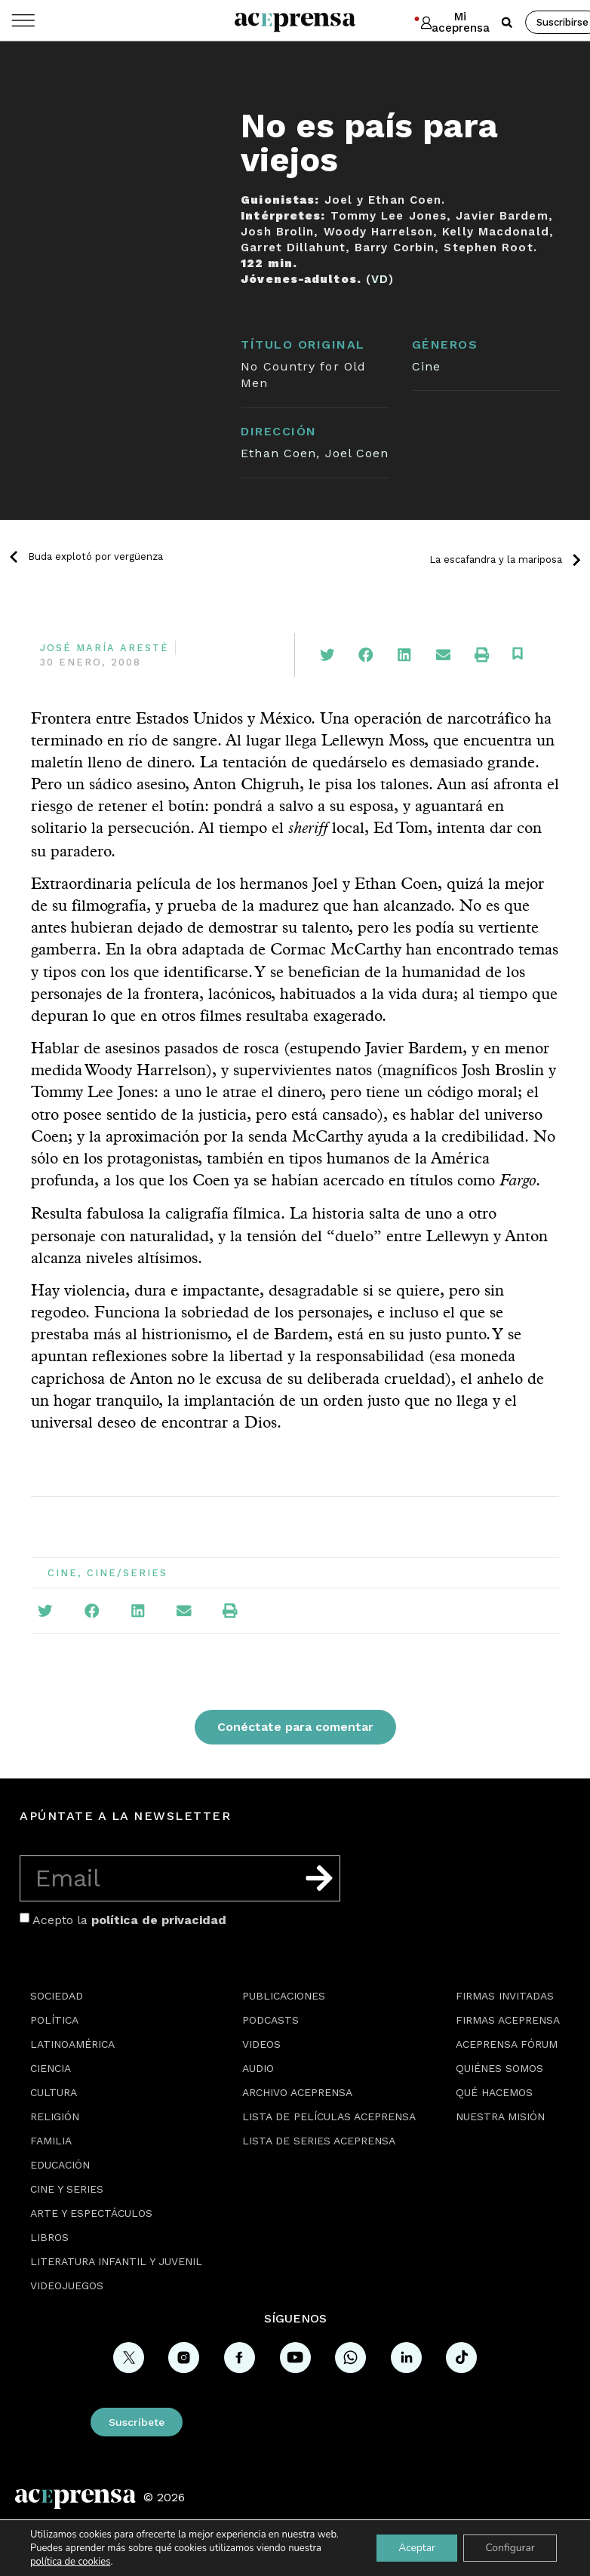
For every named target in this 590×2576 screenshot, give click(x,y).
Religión (54, 2116)
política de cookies (70, 2561)
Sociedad (56, 1996)
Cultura (53, 2092)
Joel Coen (357, 453)
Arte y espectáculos (91, 2213)
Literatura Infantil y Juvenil (116, 2261)
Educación (60, 2165)
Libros (49, 2237)
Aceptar (414, 2548)
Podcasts (270, 2020)
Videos (261, 2044)
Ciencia (50, 2068)
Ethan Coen (278, 453)
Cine (426, 366)
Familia (51, 2141)
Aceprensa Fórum (507, 2044)
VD (380, 279)
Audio (258, 2068)
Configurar (509, 2548)
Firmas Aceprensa (508, 2020)
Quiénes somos (499, 2068)
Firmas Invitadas (505, 1996)
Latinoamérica (72, 2044)
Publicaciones (283, 1996)
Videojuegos (66, 2285)
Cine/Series (127, 1572)
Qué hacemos (494, 2092)
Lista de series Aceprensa (318, 2141)
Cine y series (66, 2189)
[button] (507, 22)
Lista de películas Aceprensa (329, 2116)
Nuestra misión (500, 2116)
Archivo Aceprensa (297, 2092)
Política (54, 2020)
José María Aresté (104, 647)
